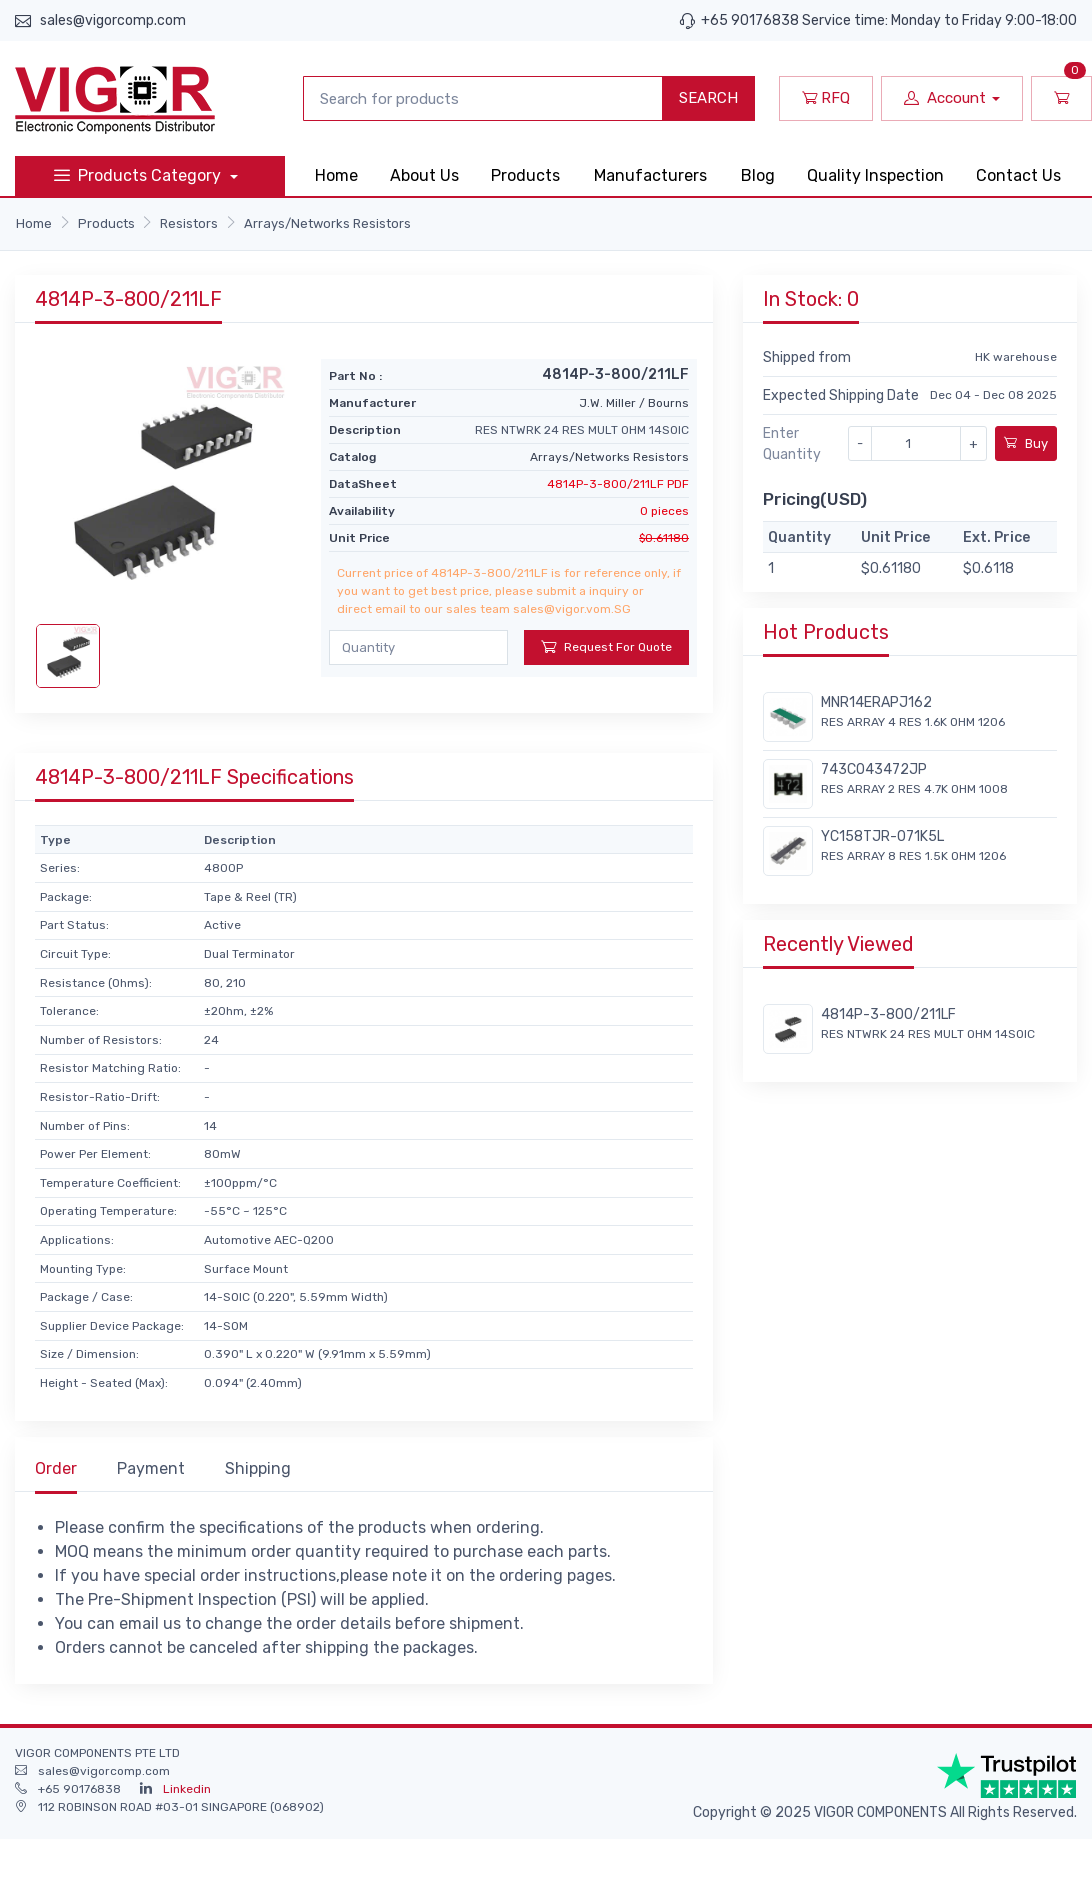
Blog (758, 175)
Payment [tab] (151, 1468)
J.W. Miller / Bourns (634, 403)
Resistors (189, 223)
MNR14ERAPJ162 (876, 702)
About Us (424, 175)
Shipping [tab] (258, 1468)
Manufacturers (650, 175)
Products (525, 175)
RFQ (826, 98)
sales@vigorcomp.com (113, 20)
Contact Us (1018, 175)
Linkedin (187, 1789)
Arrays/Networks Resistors (327, 223)
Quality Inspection (875, 175)
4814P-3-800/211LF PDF (618, 484)
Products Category (139, 175)
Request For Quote (606, 646)
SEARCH (708, 98)
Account (945, 98)
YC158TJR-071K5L (882, 836)
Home (336, 175)
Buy (1026, 443)
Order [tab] (56, 1468)
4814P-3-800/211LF (888, 1014)
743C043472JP (874, 769)
